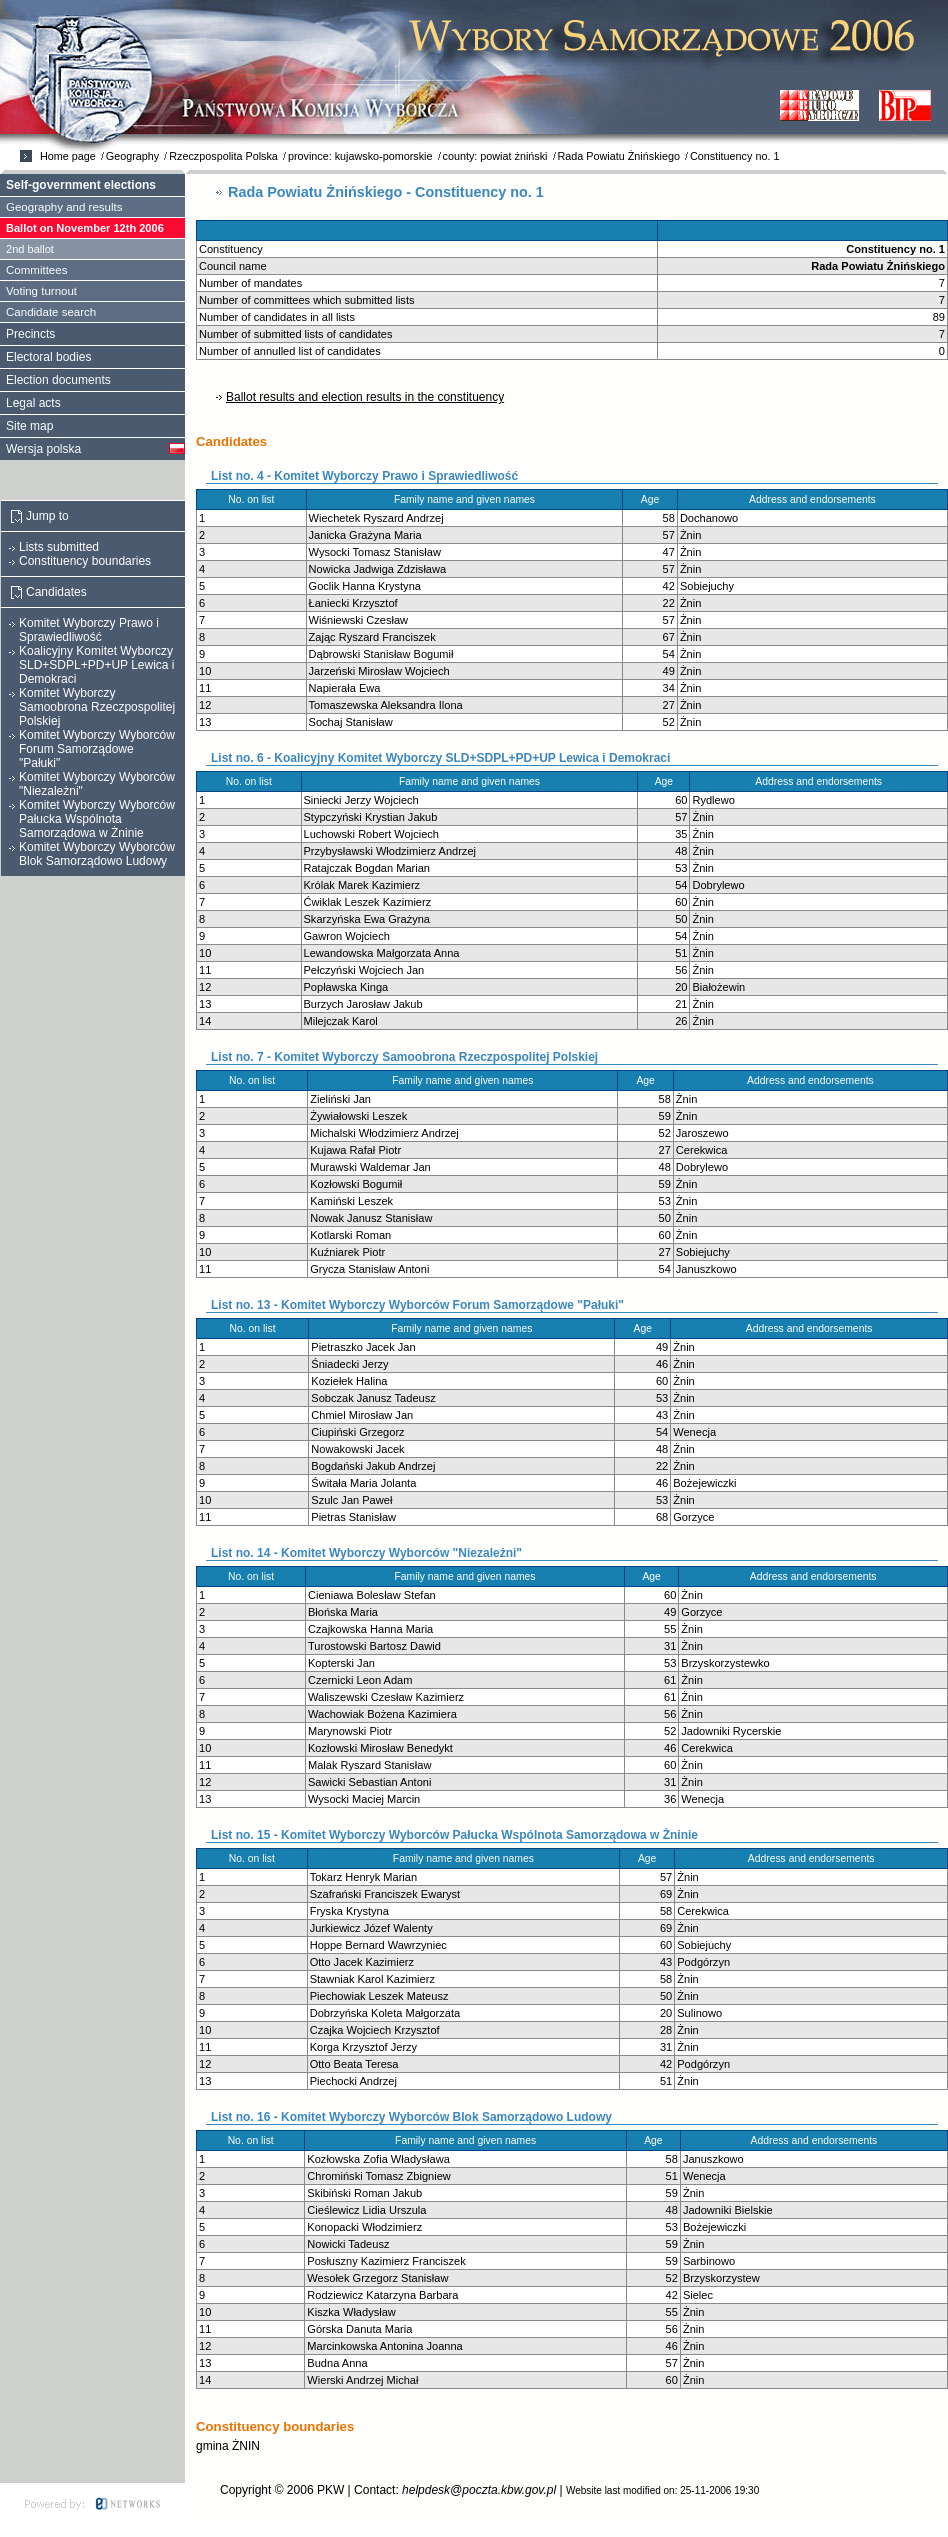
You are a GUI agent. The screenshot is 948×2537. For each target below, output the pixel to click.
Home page (68, 156)
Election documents (58, 380)
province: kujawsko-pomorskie (360, 156)
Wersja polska (43, 449)
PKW (330, 2490)
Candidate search (51, 312)
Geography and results (64, 207)
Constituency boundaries (85, 561)
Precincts (30, 334)
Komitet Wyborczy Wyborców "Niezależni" (97, 784)
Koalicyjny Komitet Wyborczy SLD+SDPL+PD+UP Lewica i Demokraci (97, 665)
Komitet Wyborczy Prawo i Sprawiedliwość (89, 630)
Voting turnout (41, 291)
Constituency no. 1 (734, 156)
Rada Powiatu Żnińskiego (619, 156)
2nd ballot (30, 249)
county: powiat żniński (495, 156)
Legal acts (33, 403)
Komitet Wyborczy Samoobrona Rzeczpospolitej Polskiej (97, 707)
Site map (29, 426)
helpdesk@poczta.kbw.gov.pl (479, 2490)
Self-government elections (81, 185)
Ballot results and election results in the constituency (365, 397)
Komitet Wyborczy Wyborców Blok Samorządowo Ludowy (97, 854)
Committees (36, 270)
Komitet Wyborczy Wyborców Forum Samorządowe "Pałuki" (97, 749)
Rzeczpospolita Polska (223, 156)
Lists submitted (59, 547)
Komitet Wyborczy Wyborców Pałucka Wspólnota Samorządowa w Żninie (97, 819)
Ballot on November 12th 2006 (85, 228)
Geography (132, 156)
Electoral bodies (48, 357)
